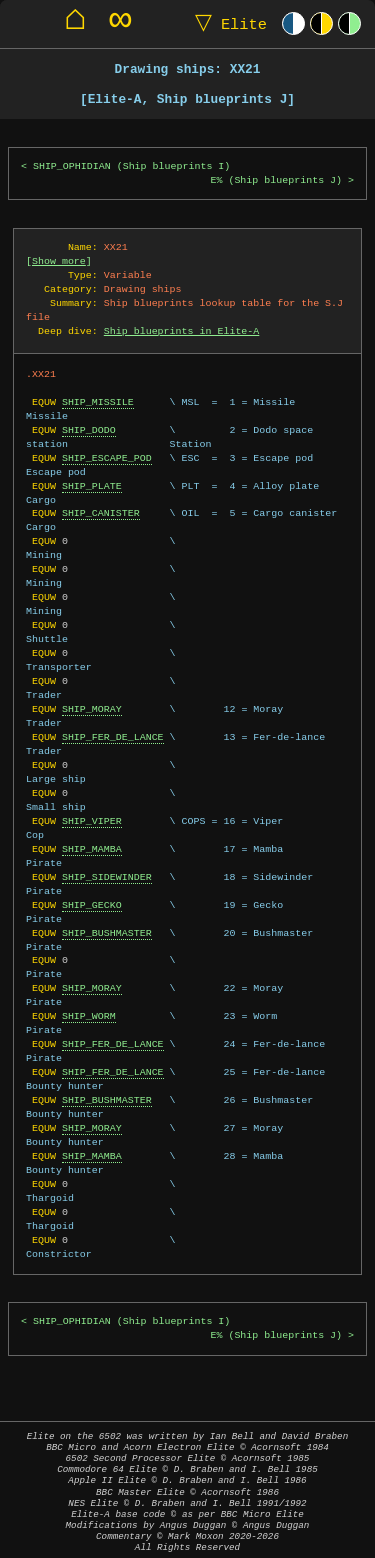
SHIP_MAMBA (92, 849)
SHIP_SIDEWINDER (107, 877)
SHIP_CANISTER (101, 513)
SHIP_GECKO (92, 905)
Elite (226, 23)
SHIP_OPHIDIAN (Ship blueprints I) (131, 166)
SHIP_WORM (89, 1016)
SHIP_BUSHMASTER (107, 933)
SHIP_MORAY (92, 709)
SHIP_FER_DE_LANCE (113, 737)
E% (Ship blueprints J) (276, 180)
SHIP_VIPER (92, 821)
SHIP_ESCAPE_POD (107, 458)
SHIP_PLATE (92, 486)
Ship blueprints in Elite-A (182, 331)
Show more (59, 261)
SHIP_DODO (89, 430)
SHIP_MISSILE (98, 402)
